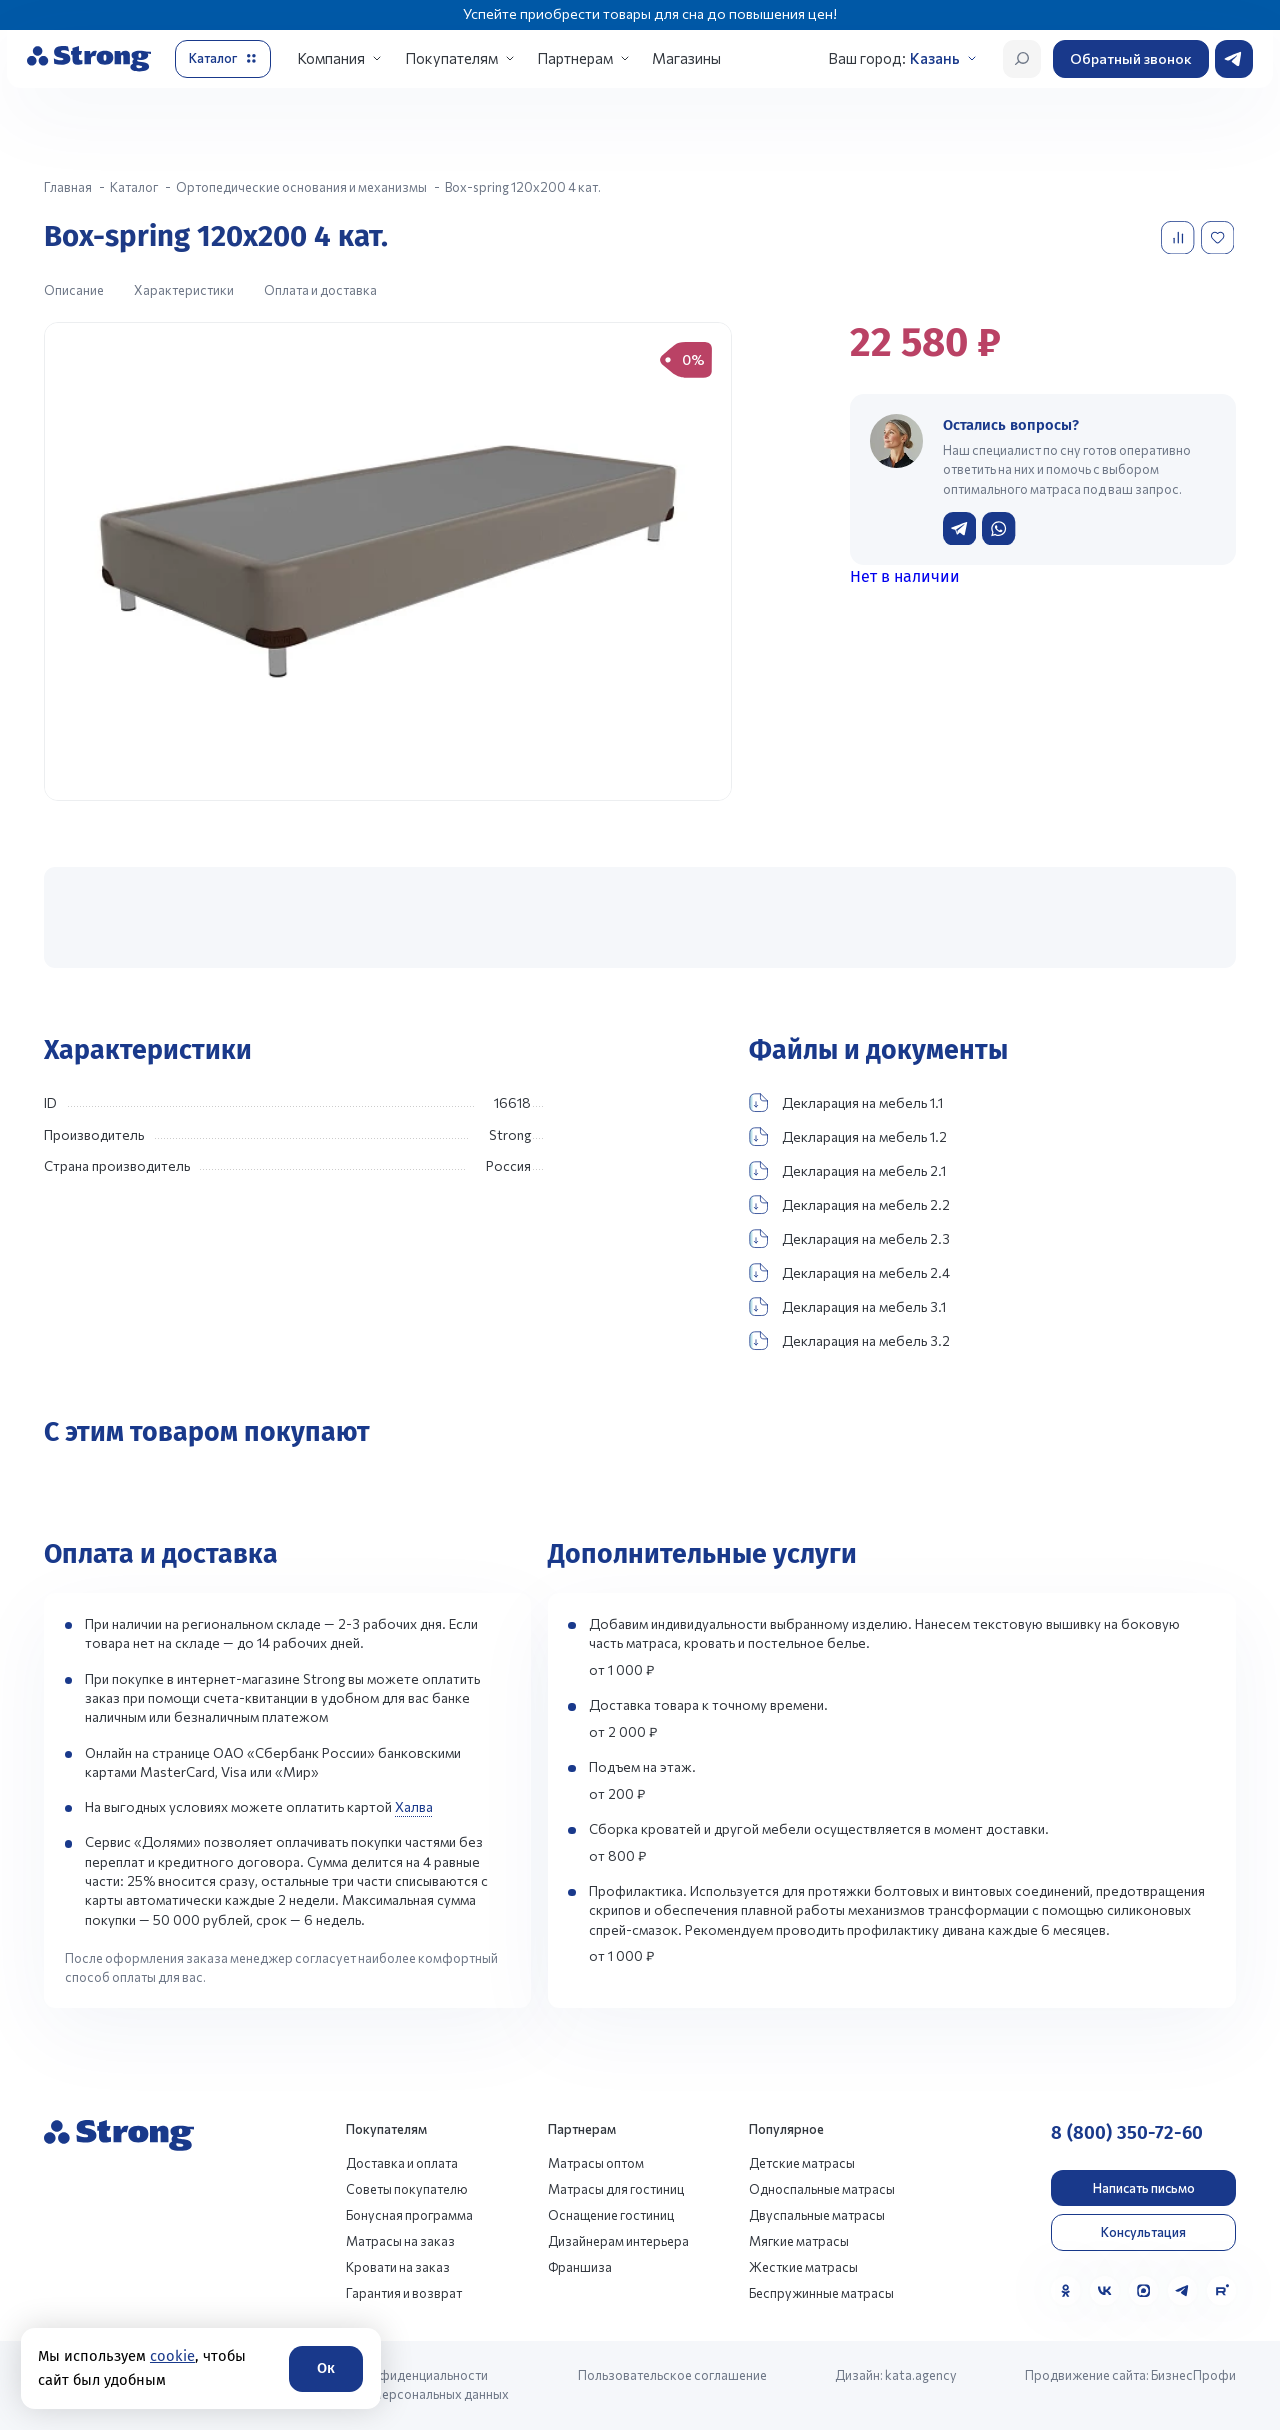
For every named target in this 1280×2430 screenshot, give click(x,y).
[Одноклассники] (1065, 2290)
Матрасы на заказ (400, 2241)
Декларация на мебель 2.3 (849, 1238)
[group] (388, 561)
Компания (331, 58)
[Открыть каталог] (223, 59)
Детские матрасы (802, 2163)
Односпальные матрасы (822, 2189)
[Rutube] (1221, 2290)
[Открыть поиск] (1022, 59)
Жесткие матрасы (803, 2267)
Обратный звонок (1131, 58)
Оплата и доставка (320, 290)
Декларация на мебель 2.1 (847, 1170)
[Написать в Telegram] (959, 528)
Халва (414, 1806)
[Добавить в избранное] (1219, 237)
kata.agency (921, 2375)
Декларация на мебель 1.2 (848, 1136)
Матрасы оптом (596, 2163)
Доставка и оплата (402, 2163)
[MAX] (1143, 2290)
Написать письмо (1144, 2188)
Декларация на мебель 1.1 (846, 1102)
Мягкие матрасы (799, 2241)
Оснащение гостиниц (611, 2215)
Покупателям (451, 58)
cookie (172, 2356)
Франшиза (580, 2267)
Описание (74, 290)
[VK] (1104, 2290)
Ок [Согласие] (326, 2368)
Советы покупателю (407, 2189)
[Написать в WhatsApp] (998, 528)
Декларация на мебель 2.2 (849, 1204)
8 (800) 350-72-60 (1127, 2133)
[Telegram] (1182, 2290)
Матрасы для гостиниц (616, 2189)
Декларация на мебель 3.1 (847, 1306)
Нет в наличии (905, 576)
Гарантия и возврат (404, 2293)
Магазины (686, 58)
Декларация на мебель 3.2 (849, 1340)
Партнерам (575, 58)
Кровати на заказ (398, 2267)
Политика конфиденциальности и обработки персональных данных (403, 2384)
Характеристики (184, 290)
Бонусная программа (409, 2215)
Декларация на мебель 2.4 (849, 1272)
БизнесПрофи (1193, 2375)
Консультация (1143, 2232)
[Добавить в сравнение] (1179, 237)
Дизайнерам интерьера (618, 2241)
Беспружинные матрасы (821, 2293)
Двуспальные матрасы (817, 2215)
